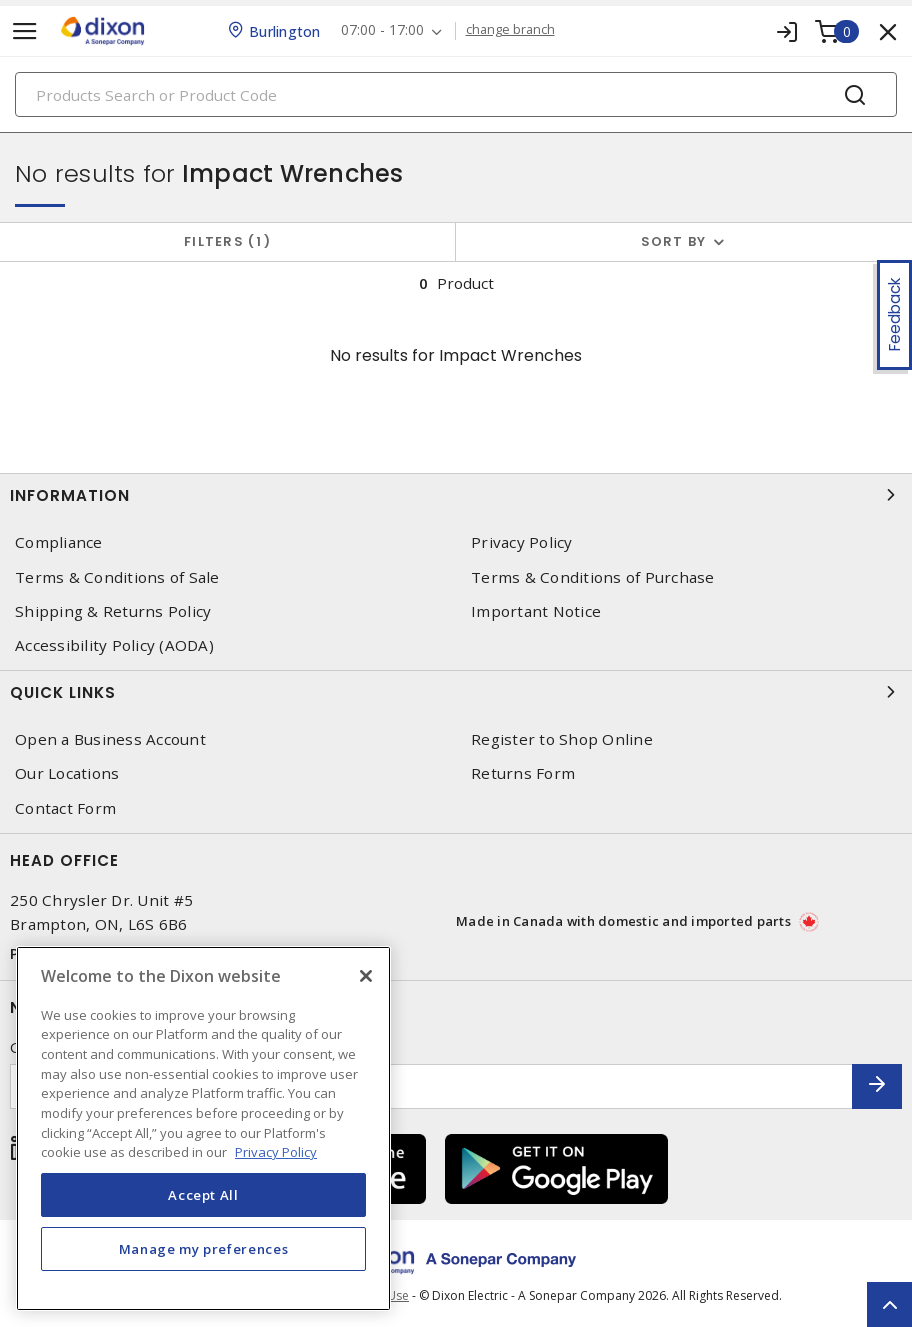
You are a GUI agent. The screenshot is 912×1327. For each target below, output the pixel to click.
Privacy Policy (522, 542)
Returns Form (523, 773)
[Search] (456, 94)
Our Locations (67, 773)
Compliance (59, 542)
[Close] (366, 976)
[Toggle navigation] (25, 31)
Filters (227, 241)
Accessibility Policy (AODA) (114, 645)
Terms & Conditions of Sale (117, 577)
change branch (510, 30)
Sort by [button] (674, 241)
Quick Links (456, 692)
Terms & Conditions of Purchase (593, 577)
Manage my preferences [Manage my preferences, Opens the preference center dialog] (204, 1249)
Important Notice (536, 611)
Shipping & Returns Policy (113, 611)
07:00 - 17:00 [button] (382, 30)
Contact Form (65, 808)
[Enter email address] (431, 1086)
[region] (203, 1128)
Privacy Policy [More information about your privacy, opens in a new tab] (276, 1152)
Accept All (203, 1195)
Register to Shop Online (562, 739)
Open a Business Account (110, 739)
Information (456, 495)
